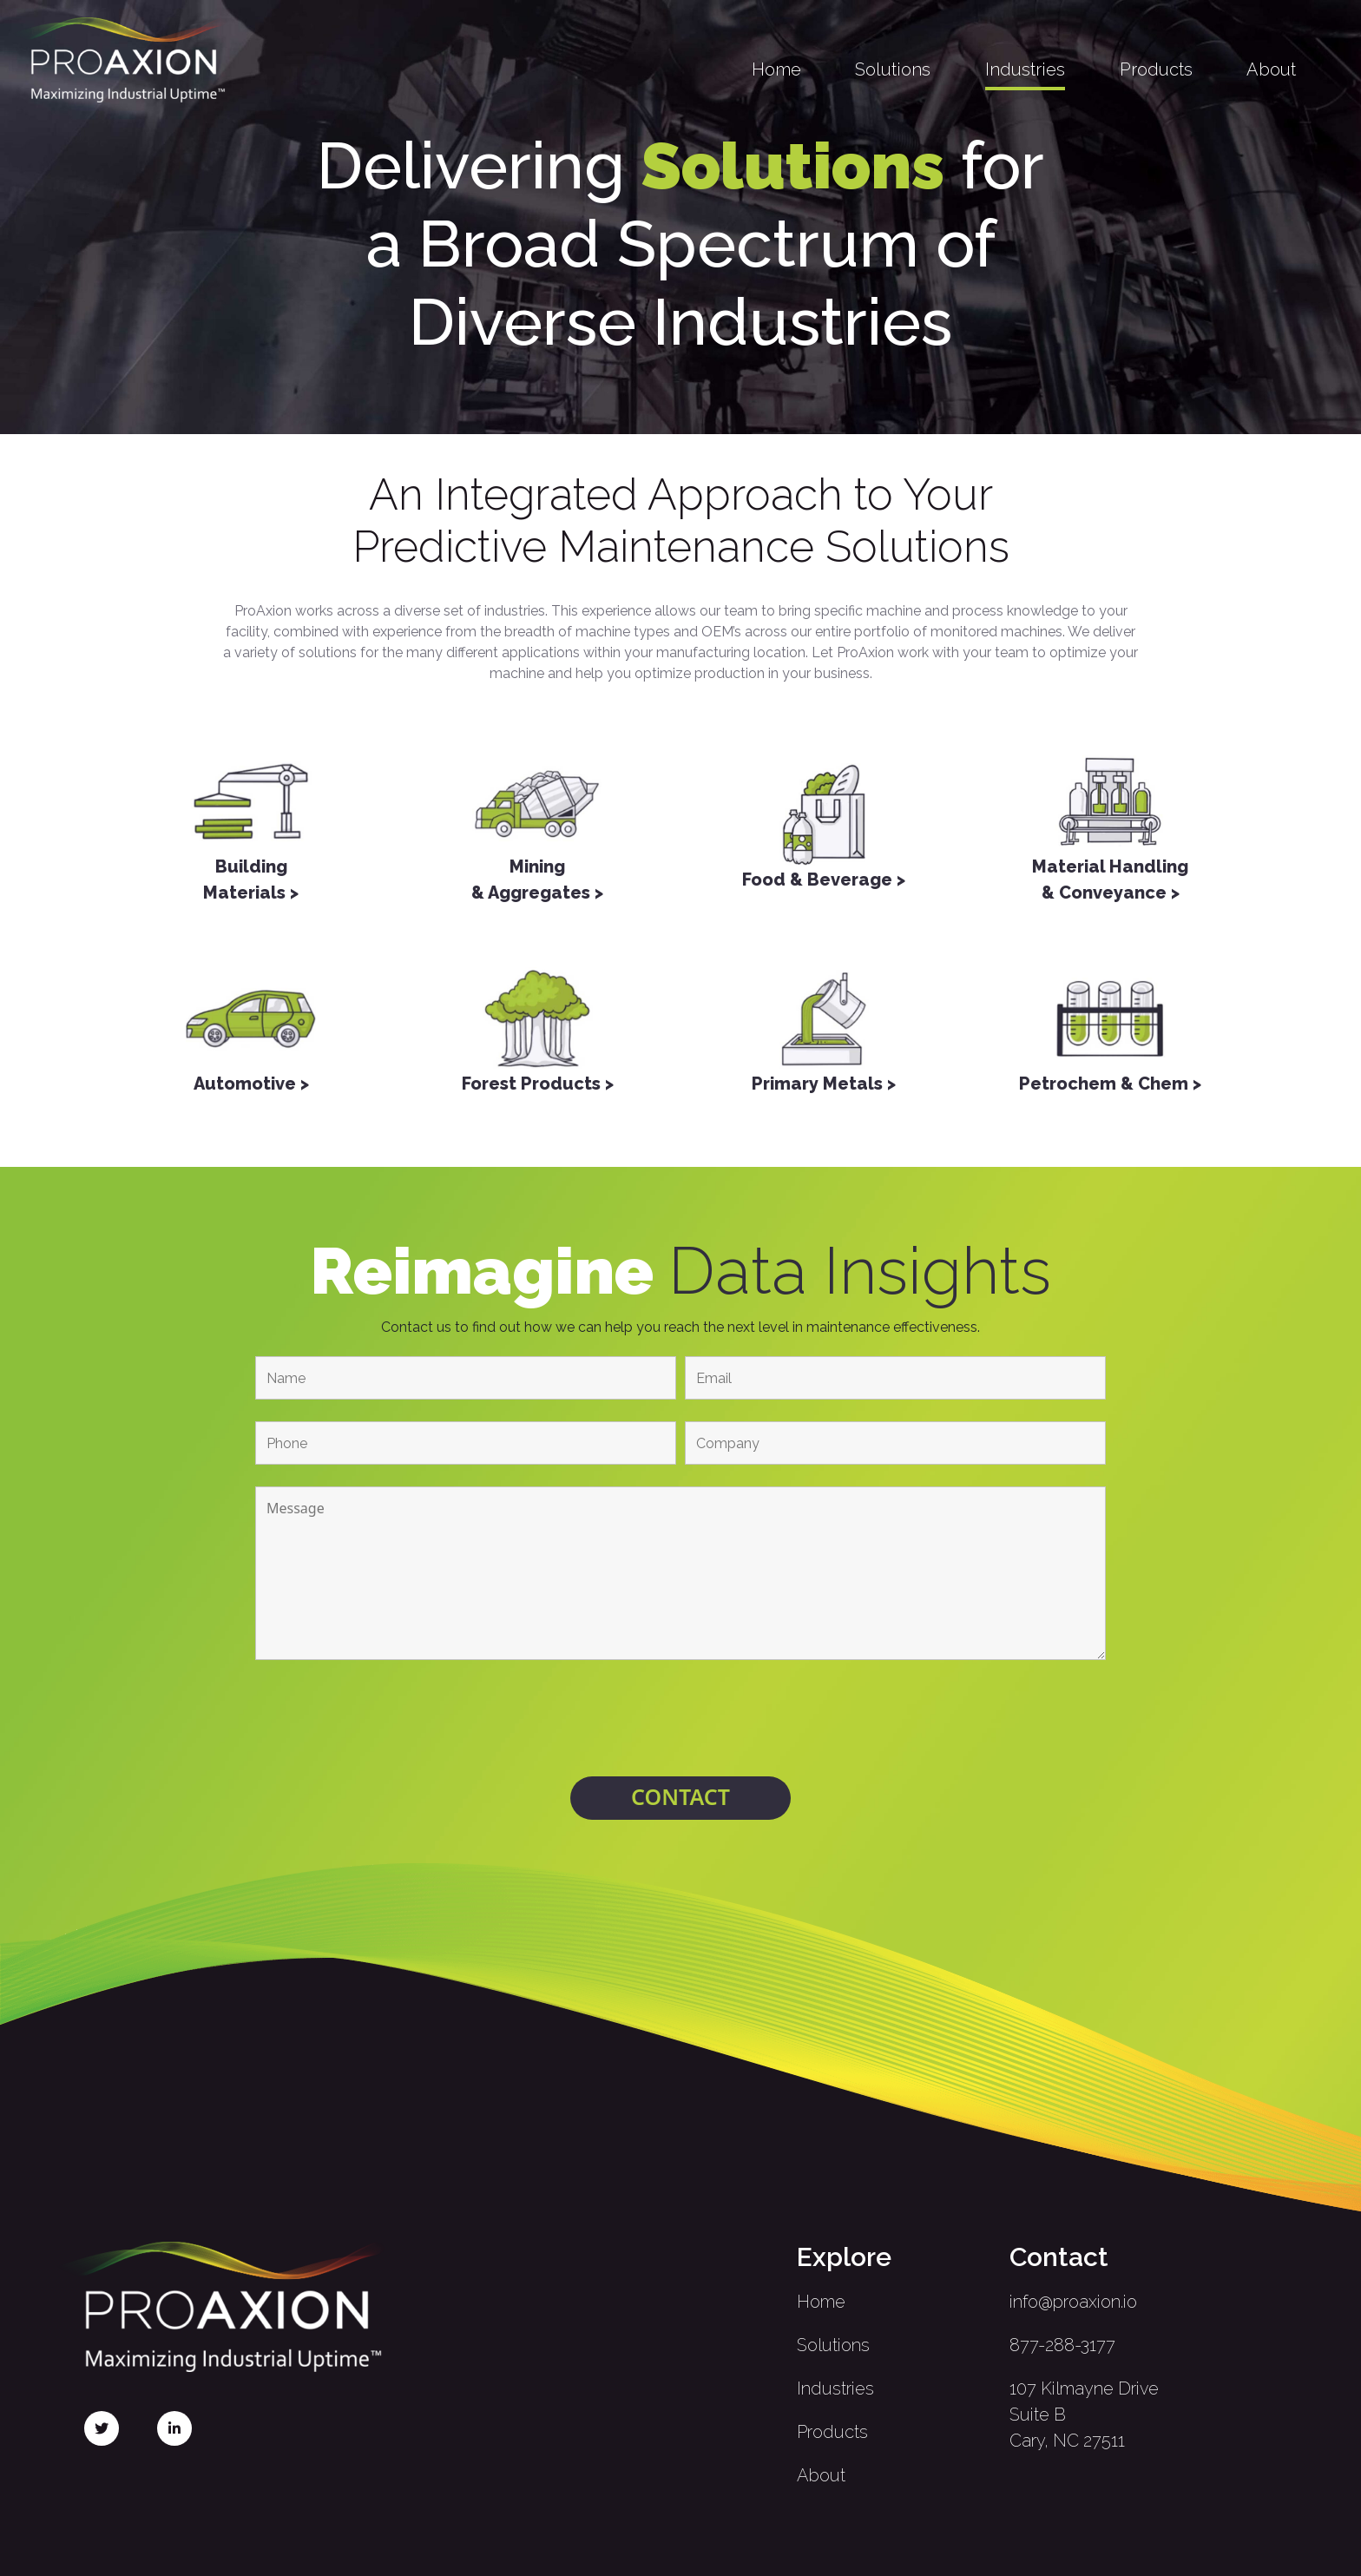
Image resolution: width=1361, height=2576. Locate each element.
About (1271, 69)
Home (776, 69)
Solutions (892, 69)
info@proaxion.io (1073, 2301)
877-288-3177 (1062, 2345)
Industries (1025, 69)
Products (1156, 69)
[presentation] (680, 1721)
